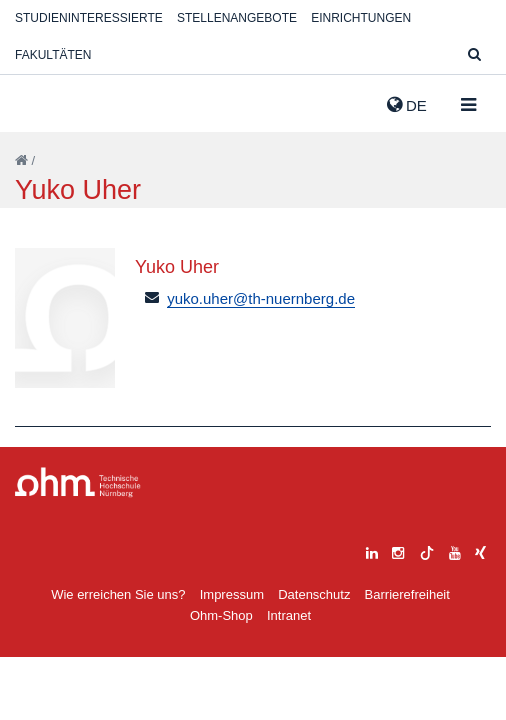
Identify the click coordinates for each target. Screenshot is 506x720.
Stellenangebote (237, 18)
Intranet (289, 615)
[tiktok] (427, 550)
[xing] (480, 550)
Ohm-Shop (221, 615)
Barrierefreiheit (407, 594)
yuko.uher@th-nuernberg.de (261, 298)
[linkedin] (372, 550)
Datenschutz (314, 594)
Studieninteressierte (89, 18)
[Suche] (474, 55)
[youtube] (455, 550)
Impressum (232, 594)
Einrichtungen (361, 18)
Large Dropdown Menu (78, 482)
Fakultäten (53, 55)
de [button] (407, 105)
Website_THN (45, 101)
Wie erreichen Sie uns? (118, 594)
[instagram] (398, 550)
